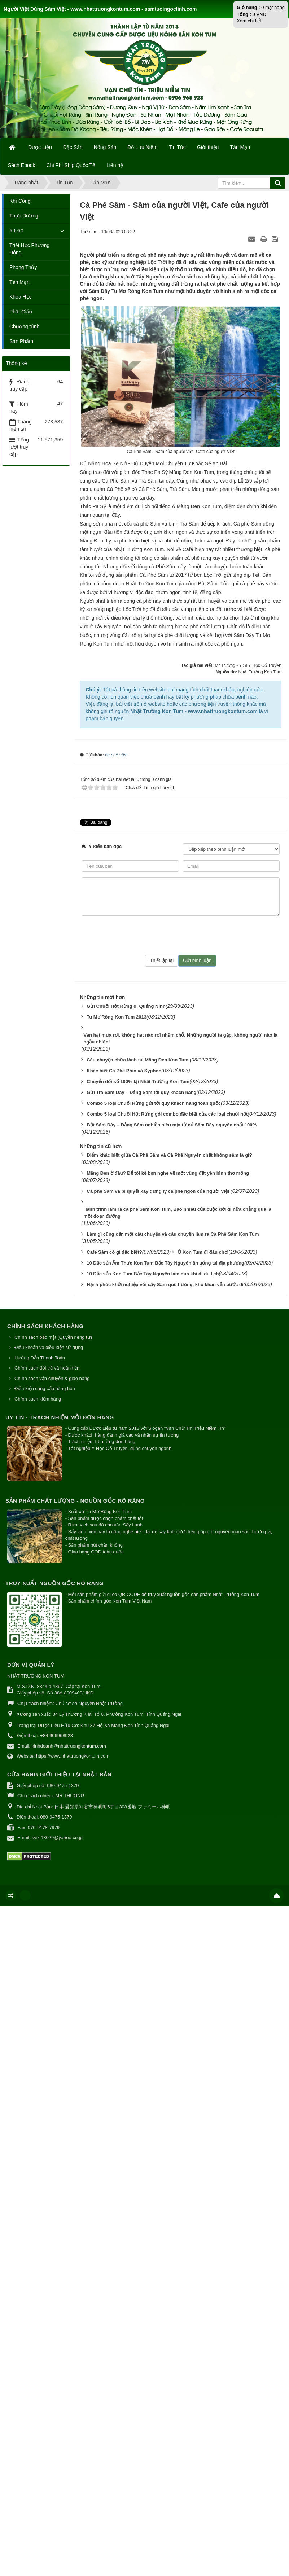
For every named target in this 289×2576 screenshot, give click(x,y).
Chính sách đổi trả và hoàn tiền (46, 1358)
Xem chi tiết (249, 20)
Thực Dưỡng (23, 216)
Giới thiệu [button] (208, 147)
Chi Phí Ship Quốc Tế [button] (71, 165)
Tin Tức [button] (177, 147)
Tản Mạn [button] (240, 147)
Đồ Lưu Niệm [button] (142, 147)
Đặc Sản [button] (73, 147)
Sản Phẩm (21, 341)
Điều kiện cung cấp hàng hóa (44, 1379)
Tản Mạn (19, 282)
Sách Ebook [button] (21, 165)
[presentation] (181, 926)
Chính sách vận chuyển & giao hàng (51, 1369)
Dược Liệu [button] (40, 147)
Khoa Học (20, 297)
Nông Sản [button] (105, 147)
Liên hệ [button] (114, 165)
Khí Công (19, 201)
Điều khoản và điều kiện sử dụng (48, 1338)
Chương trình (24, 326)
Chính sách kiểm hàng (37, 1389)
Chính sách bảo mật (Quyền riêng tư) (53, 1328)
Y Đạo (16, 230)
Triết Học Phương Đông (29, 248)
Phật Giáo (20, 312)
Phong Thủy (23, 267)
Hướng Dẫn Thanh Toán (39, 1348)
